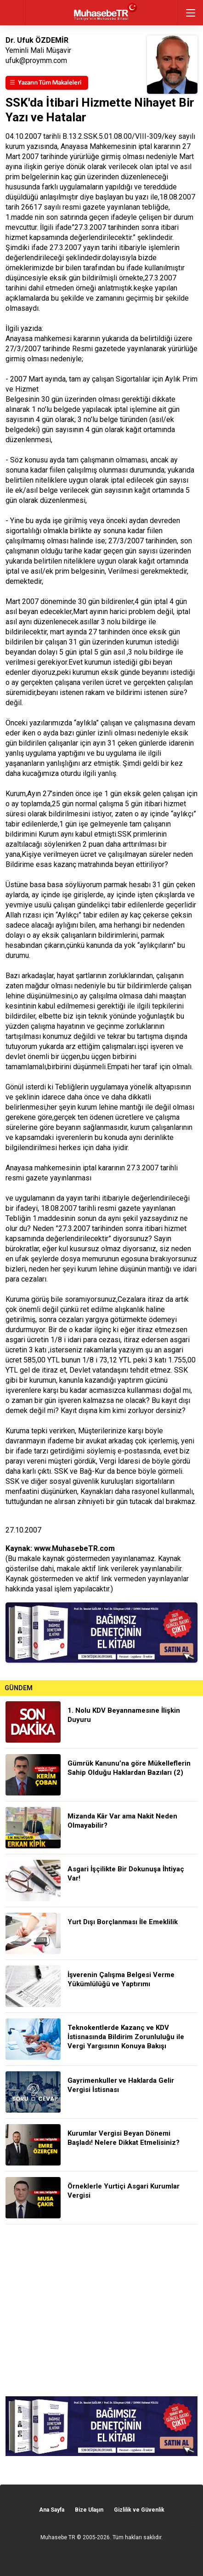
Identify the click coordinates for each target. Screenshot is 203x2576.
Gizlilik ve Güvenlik (139, 2510)
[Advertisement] (101, 2310)
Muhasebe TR (57, 2537)
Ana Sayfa (51, 2510)
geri (12, 12)
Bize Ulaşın (89, 2510)
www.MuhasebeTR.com (74, 1548)
